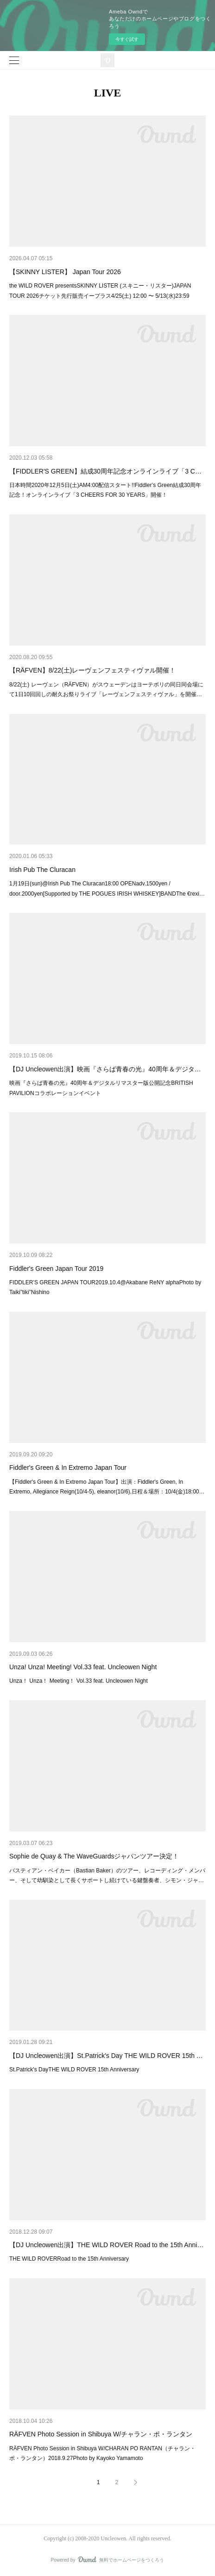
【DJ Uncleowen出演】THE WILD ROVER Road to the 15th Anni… (106, 2245)
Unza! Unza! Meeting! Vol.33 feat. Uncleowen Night (83, 1667)
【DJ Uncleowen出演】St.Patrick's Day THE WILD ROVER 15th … (106, 2055)
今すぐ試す (127, 39)
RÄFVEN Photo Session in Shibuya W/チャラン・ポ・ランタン (100, 2434)
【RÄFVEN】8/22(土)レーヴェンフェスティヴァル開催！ (92, 670)
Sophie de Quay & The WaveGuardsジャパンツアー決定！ (94, 1856)
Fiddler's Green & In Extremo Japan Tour (67, 1467)
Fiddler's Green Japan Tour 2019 (56, 1268)
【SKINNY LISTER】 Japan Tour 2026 (65, 272)
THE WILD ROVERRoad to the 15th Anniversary (69, 2259)
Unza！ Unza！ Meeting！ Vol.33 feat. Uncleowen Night (78, 1681)
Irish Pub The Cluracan (42, 869)
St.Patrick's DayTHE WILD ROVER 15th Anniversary (74, 2069)
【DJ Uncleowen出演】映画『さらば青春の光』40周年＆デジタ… (105, 1069)
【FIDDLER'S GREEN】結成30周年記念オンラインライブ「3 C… (105, 471)
